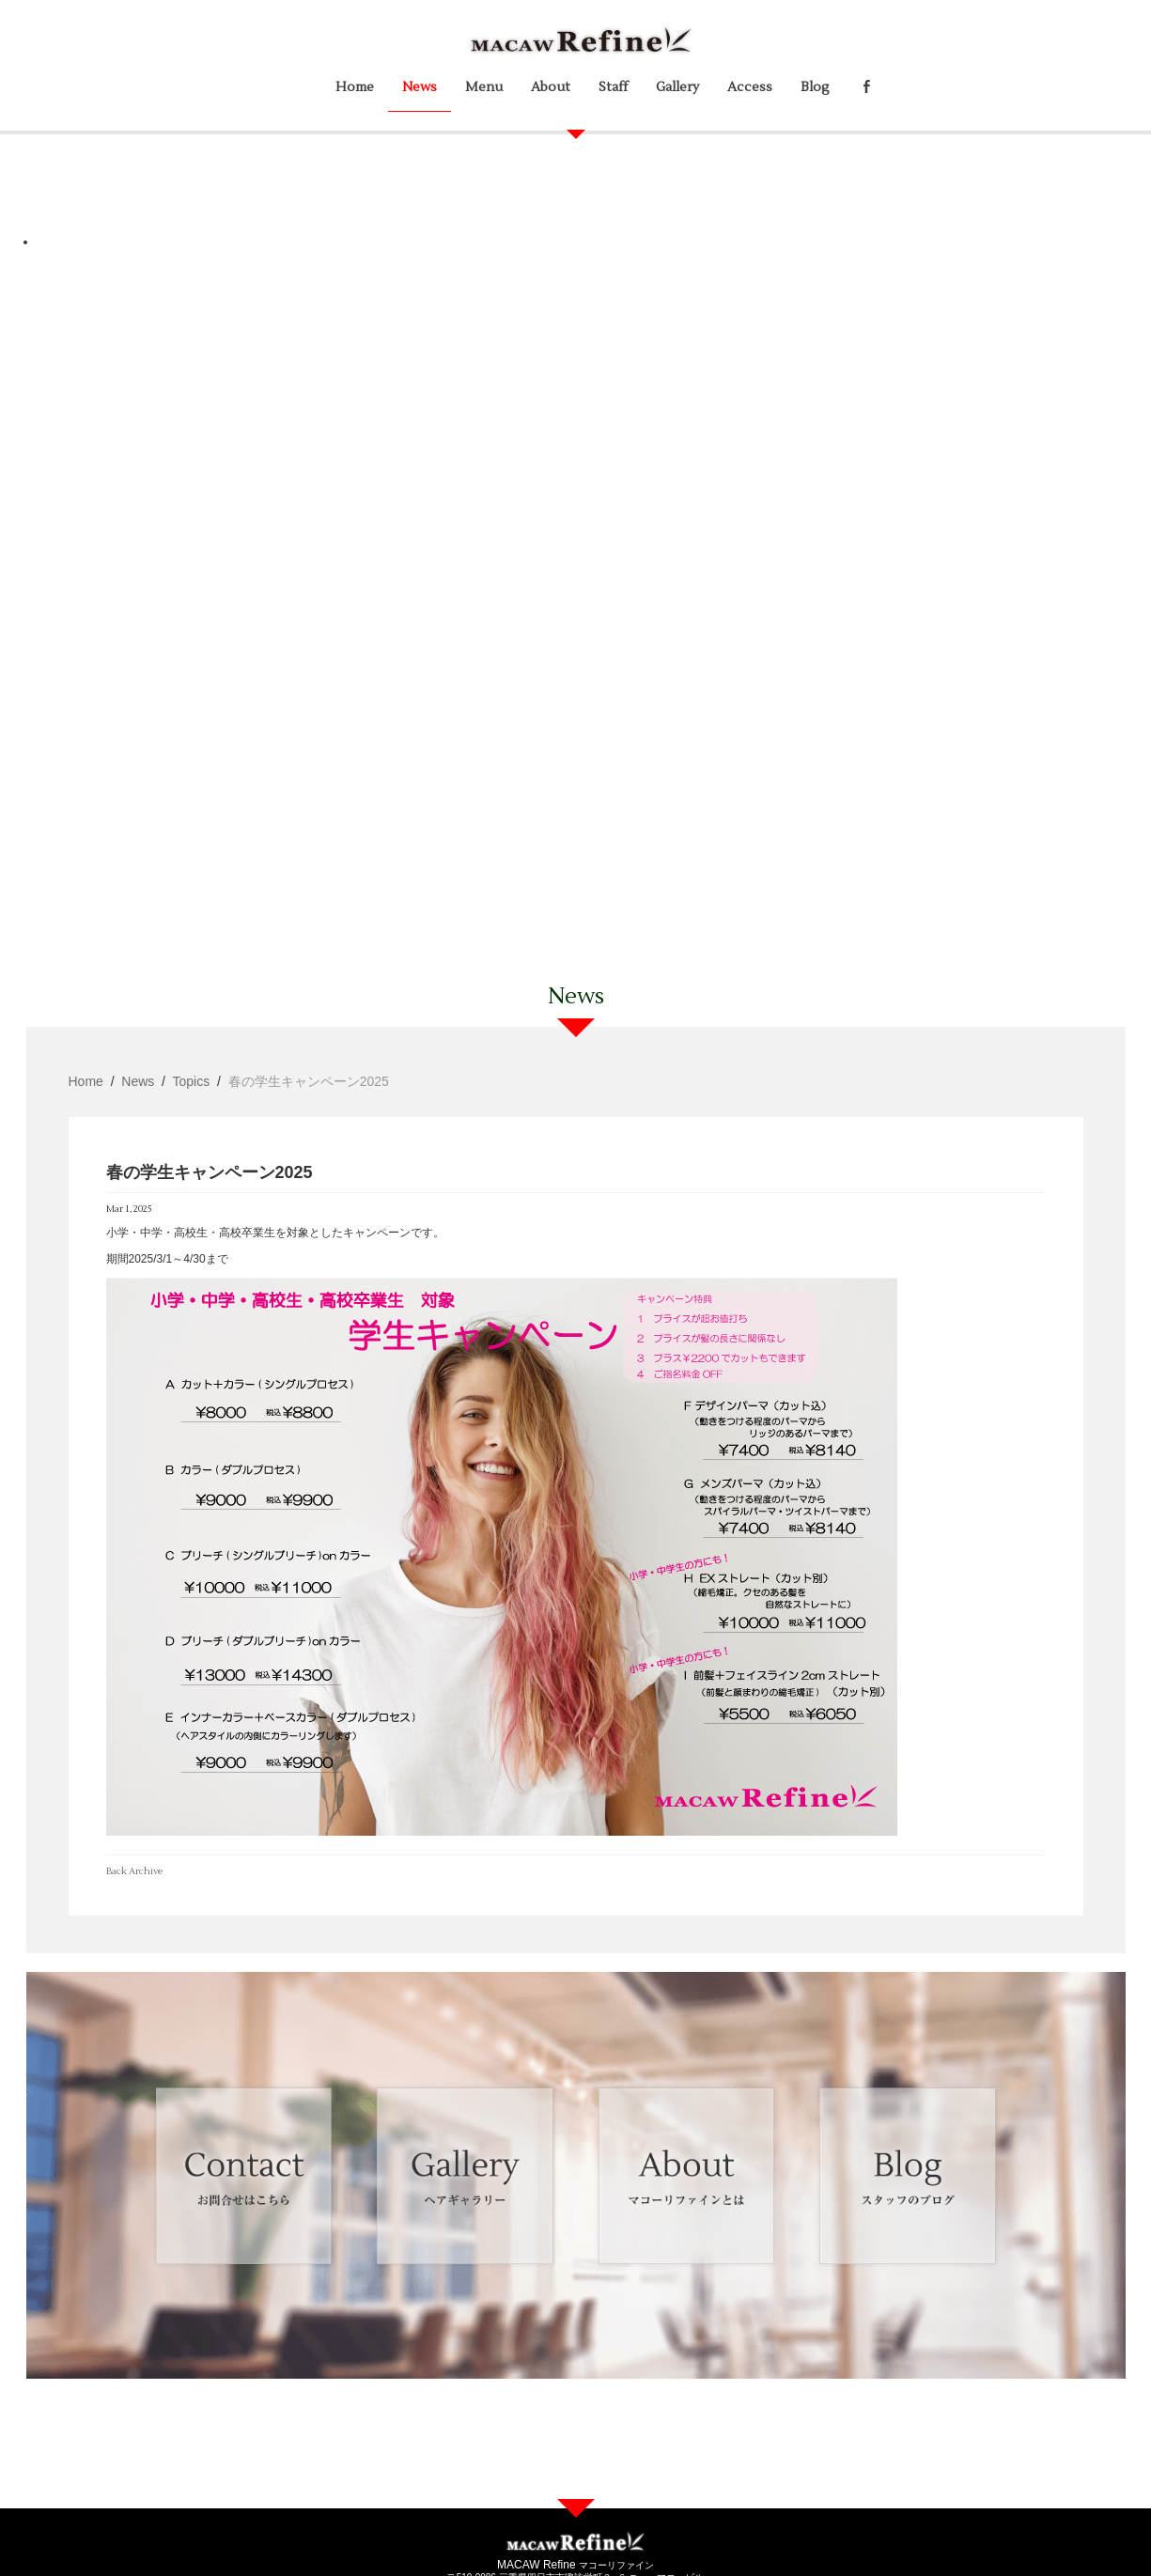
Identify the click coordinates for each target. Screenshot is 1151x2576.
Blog (815, 87)
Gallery (677, 87)
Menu (484, 87)
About (550, 87)
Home (354, 87)
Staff (613, 87)
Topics (191, 1081)
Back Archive (134, 1871)
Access (749, 87)
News (419, 87)
